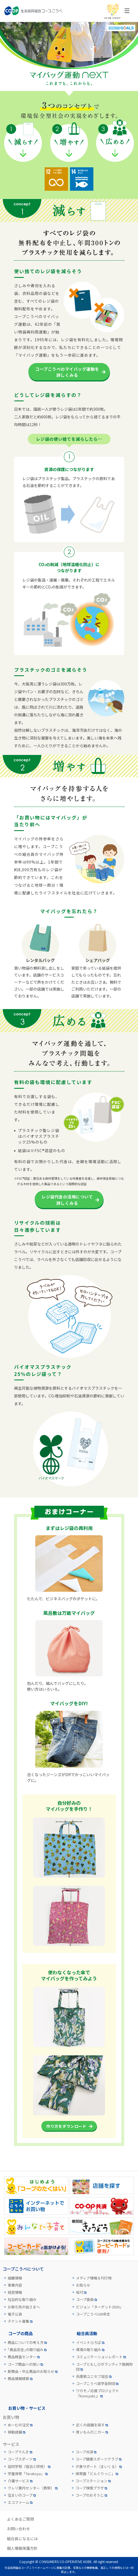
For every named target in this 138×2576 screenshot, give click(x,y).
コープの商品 (20, 2333)
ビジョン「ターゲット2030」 (99, 2307)
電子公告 (15, 2314)
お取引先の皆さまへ (24, 2307)
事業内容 (15, 2285)
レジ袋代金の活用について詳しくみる (67, 1200)
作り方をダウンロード (66, 2126)
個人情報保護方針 (22, 2548)
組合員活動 (87, 2333)
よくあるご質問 (20, 2519)
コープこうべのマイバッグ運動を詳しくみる (67, 372)
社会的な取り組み (22, 2299)
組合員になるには (22, 2538)
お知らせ (83, 2285)
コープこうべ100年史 (93, 2314)
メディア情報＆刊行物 (94, 2278)
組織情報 (15, 2278)
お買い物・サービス (26, 2408)
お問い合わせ (18, 2528)
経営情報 (15, 2292)
